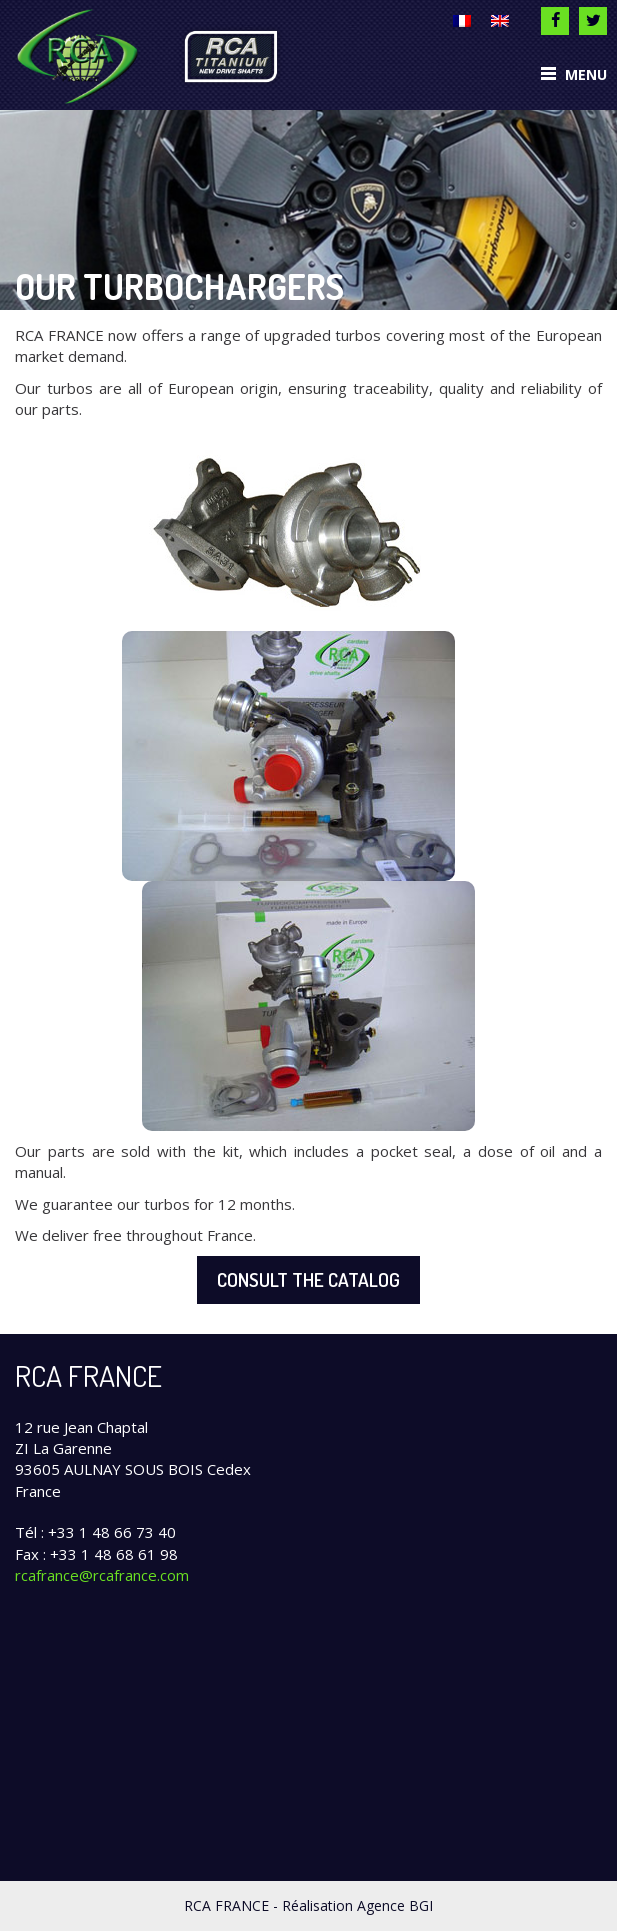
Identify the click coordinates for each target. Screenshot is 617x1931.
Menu (574, 74)
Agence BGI (395, 1905)
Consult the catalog (308, 1279)
